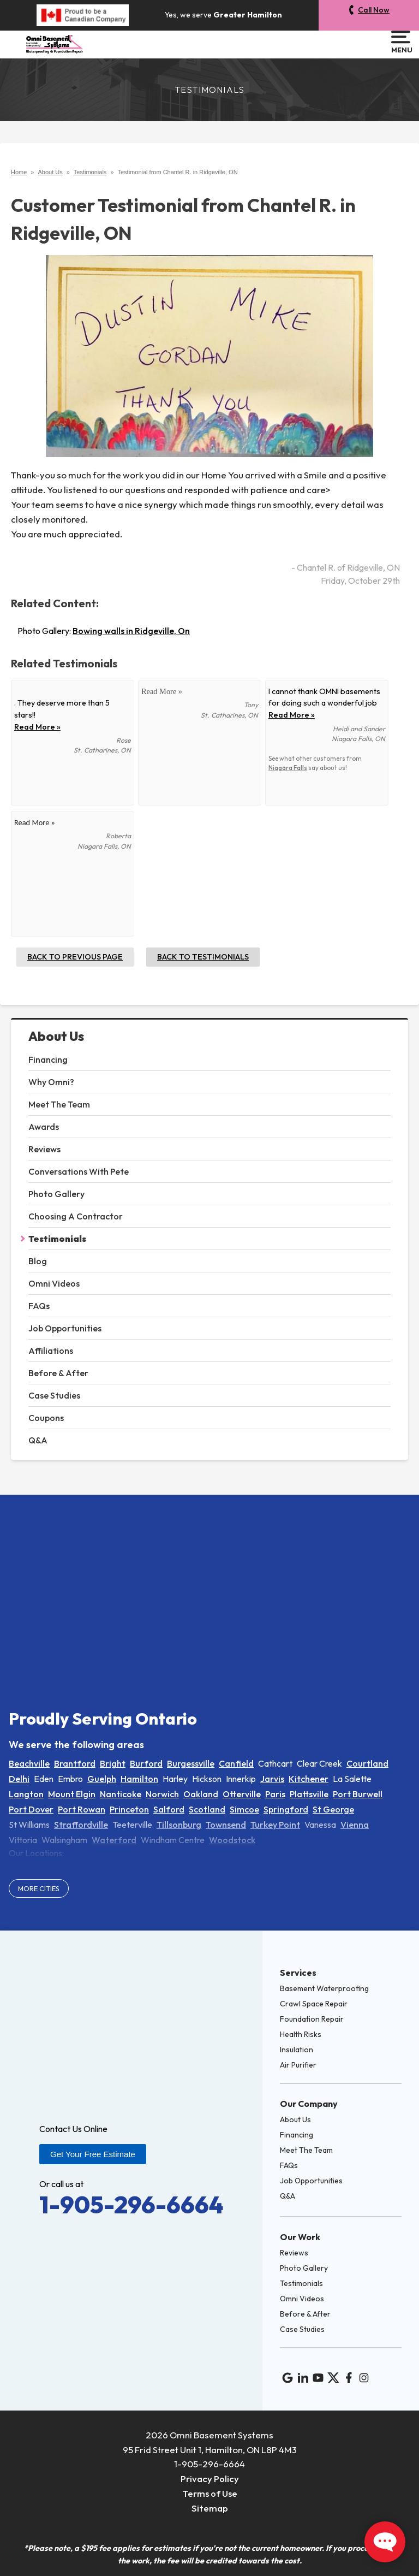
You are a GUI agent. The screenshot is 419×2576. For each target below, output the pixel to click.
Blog (37, 1261)
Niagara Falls (287, 767)
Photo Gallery (56, 1193)
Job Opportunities (64, 1328)
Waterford (114, 1839)
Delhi (19, 1778)
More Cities (38, 1888)
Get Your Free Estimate (92, 2154)
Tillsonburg (179, 1824)
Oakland (200, 1794)
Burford (146, 1763)
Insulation (296, 2049)
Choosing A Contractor (75, 1216)
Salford (168, 1809)
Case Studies (54, 1395)
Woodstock (232, 1839)
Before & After (58, 1372)
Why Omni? (51, 1081)
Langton (26, 1794)
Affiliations (50, 1350)
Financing (48, 1059)
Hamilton (139, 1778)
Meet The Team (59, 1104)
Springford (286, 1809)
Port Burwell (357, 1794)
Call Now (374, 10)
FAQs (39, 1305)
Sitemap (209, 2508)
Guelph (101, 1778)
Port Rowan (81, 1809)
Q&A (37, 1440)
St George (333, 1809)
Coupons (46, 1417)
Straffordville (81, 1824)
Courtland (367, 1763)
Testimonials (57, 1238)
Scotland (207, 1809)
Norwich (162, 1794)
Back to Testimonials (203, 957)
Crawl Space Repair (314, 2004)
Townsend (226, 1824)
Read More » (37, 727)
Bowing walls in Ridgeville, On (131, 630)
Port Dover (31, 1809)
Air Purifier (298, 2065)
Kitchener (308, 1778)
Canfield (236, 1763)
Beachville (29, 1763)
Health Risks (300, 2034)
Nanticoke (120, 1794)
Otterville (242, 1794)
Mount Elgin (71, 1794)
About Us (56, 1036)
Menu (400, 42)
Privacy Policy (210, 2478)
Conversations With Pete (78, 1171)
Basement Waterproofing (324, 1988)
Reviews (44, 1149)
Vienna (354, 1824)
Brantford (74, 1763)
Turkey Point (275, 1824)
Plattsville (309, 1794)
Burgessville (190, 1763)
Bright (112, 1763)
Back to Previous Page (75, 957)
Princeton (129, 1809)
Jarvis (272, 1778)
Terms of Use (209, 2493)
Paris (275, 1794)
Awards (43, 1126)
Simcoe (244, 1809)
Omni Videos (54, 1283)
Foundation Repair (312, 2019)
